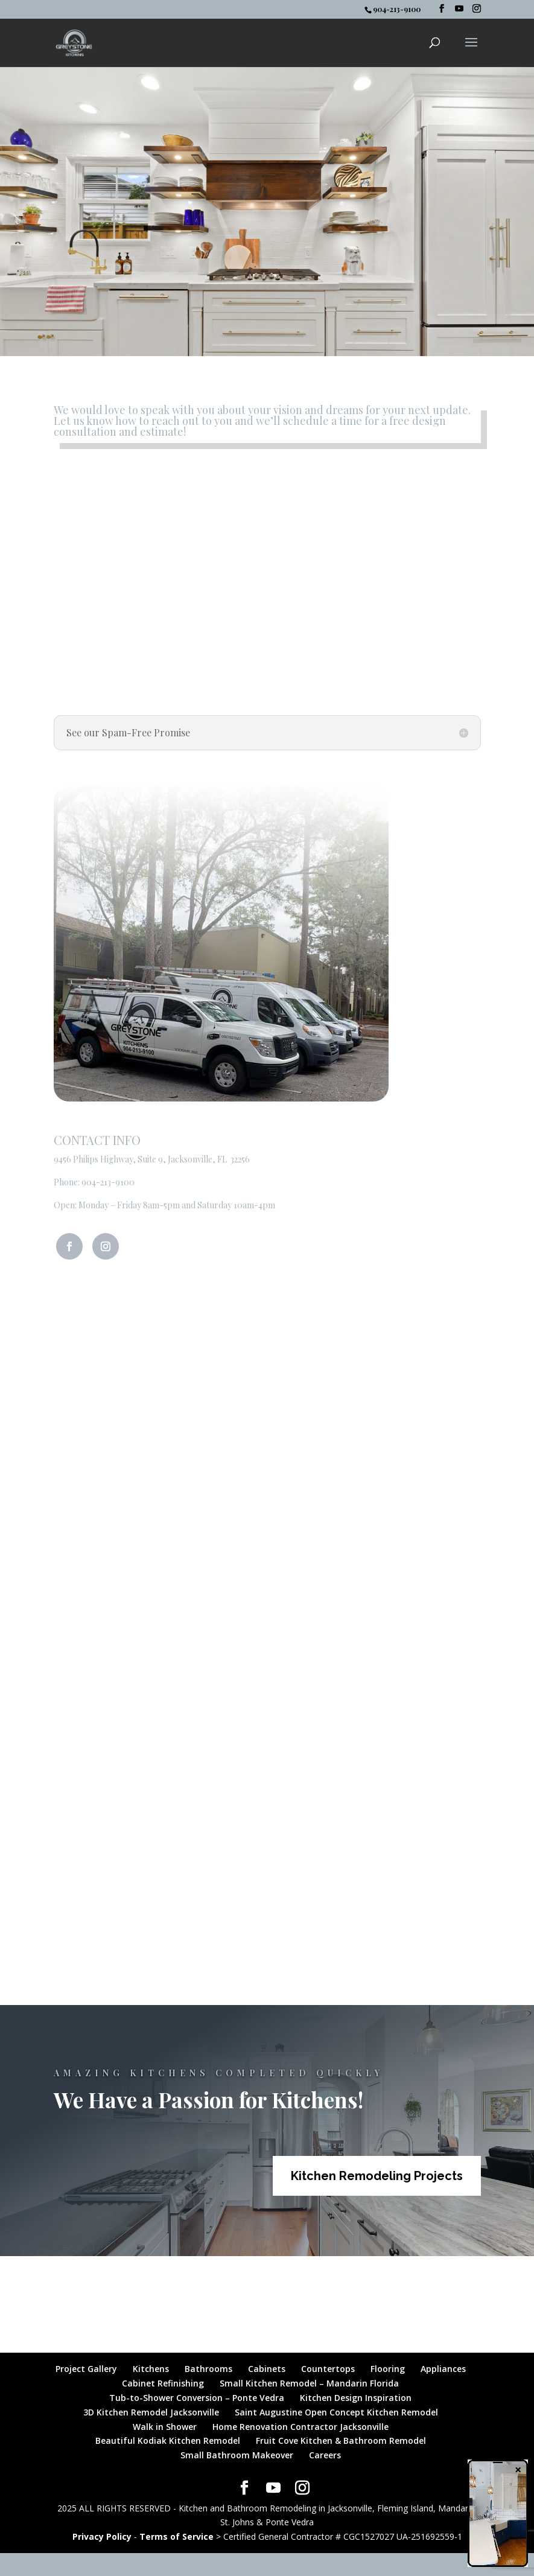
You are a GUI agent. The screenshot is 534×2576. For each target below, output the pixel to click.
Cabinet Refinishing (163, 2383)
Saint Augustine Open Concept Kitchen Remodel (336, 2412)
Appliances (443, 2368)
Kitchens (151, 2368)
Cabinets (266, 2368)
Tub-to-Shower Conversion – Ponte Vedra (196, 2397)
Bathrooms (208, 2368)
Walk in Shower (165, 2426)
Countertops (328, 2368)
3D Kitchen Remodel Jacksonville (151, 2412)
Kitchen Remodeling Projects (377, 2176)
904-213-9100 (108, 1182)
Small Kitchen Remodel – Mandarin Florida (309, 2383)
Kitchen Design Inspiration (356, 2397)
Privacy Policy (102, 2536)
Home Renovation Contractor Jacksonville (300, 2426)
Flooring (387, 2368)
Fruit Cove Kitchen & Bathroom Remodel (341, 2440)
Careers (325, 2455)
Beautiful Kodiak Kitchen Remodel (167, 2440)
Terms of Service (176, 2536)
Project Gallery (86, 2368)
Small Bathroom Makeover (236, 2455)
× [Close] (518, 2469)
